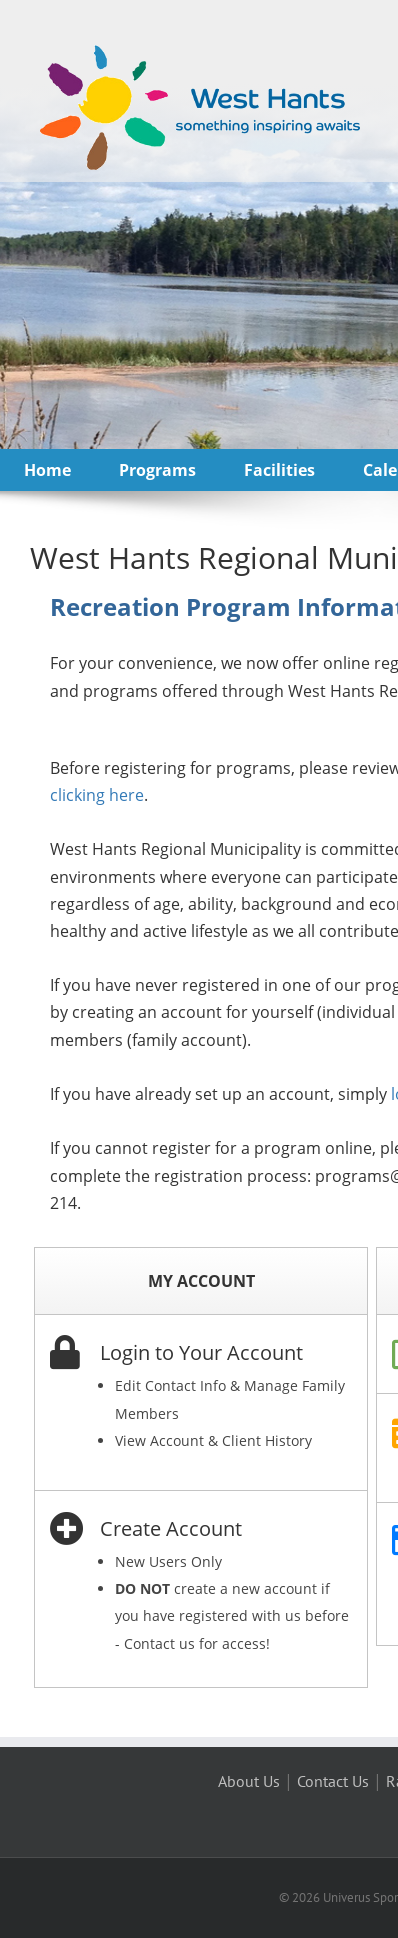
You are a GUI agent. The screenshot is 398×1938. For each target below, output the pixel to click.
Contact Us (333, 1781)
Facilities (279, 470)
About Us (249, 1781)
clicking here (97, 795)
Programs (157, 470)
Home (47, 470)
